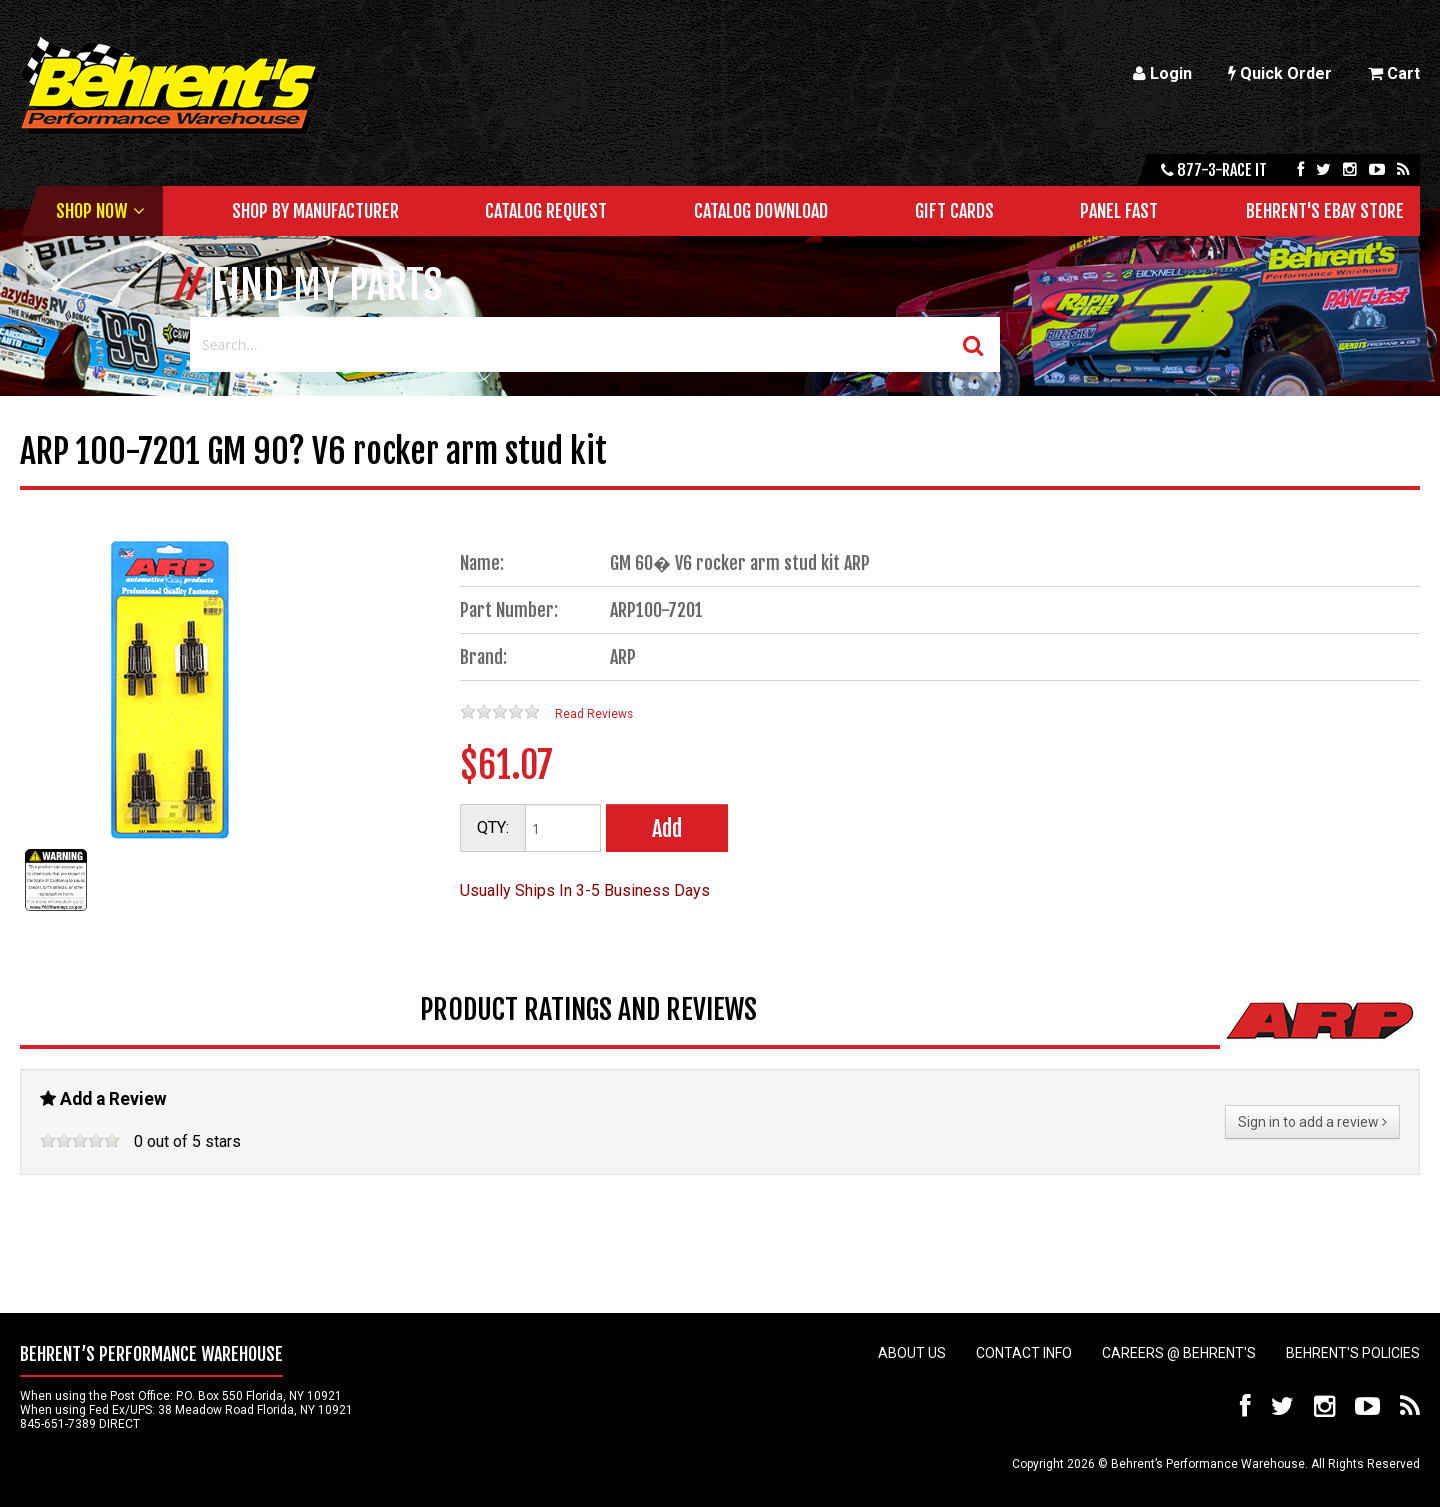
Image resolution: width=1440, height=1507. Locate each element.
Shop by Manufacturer (315, 211)
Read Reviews (594, 714)
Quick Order (1280, 73)
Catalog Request (546, 211)
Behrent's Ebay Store (1325, 211)
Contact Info (1024, 1353)
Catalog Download (761, 211)
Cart (1394, 73)
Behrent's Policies (1353, 1353)
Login (1162, 73)
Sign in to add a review (1312, 1122)
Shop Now (91, 211)
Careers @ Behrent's (1179, 1353)
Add (667, 828)
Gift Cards (954, 211)
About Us (912, 1353)
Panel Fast (1119, 211)
